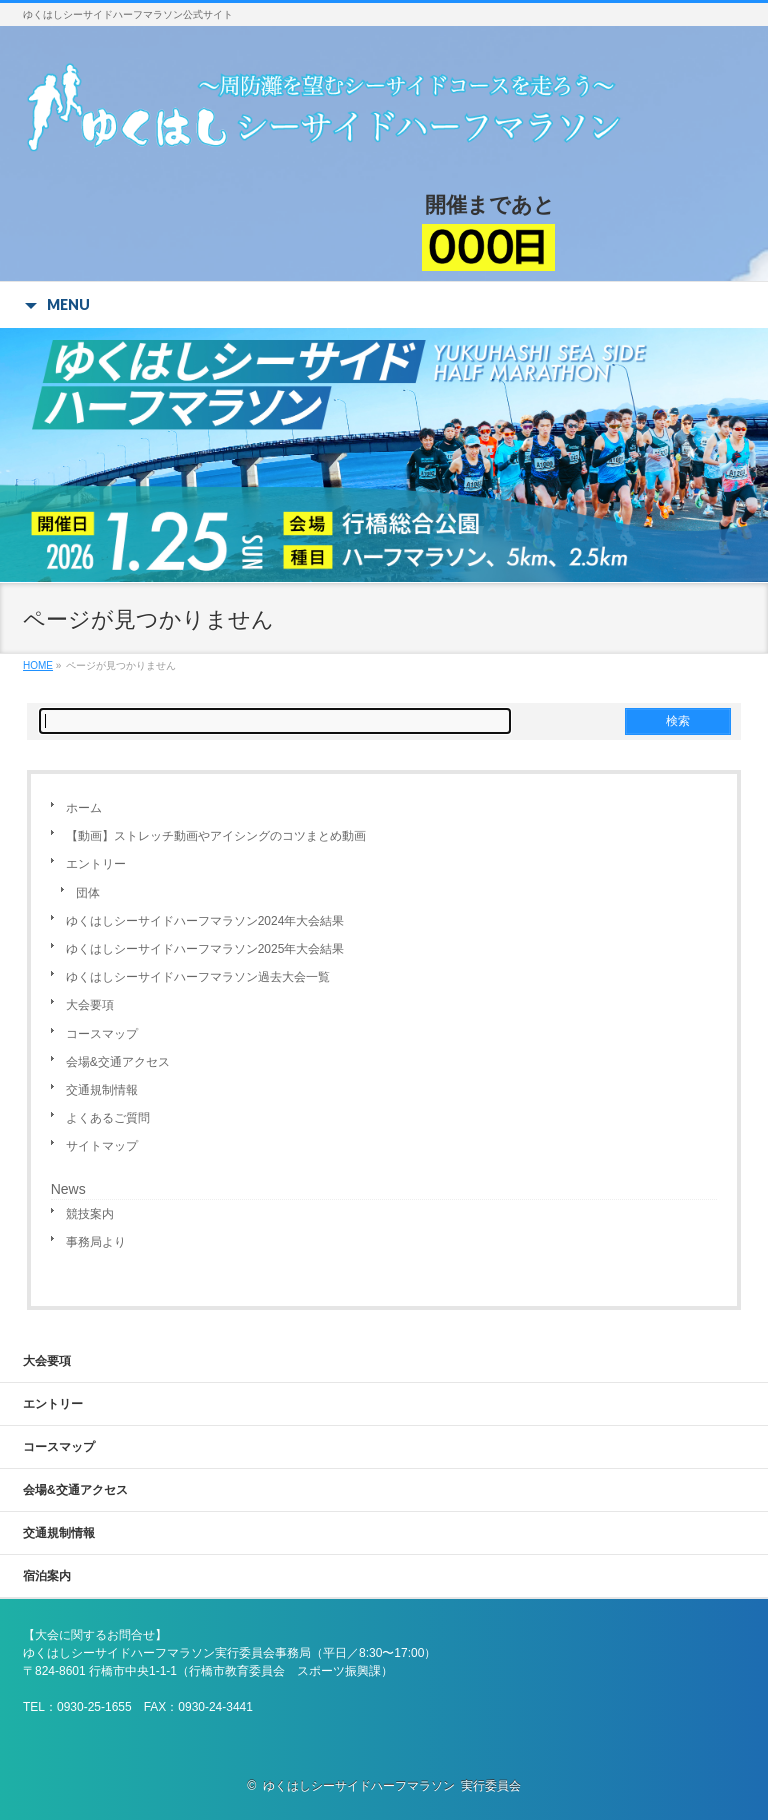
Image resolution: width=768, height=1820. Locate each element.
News (68, 1189)
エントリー (96, 864)
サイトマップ (102, 1146)
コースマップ (102, 1034)
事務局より (96, 1242)
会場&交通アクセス (118, 1062)
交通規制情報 (102, 1090)
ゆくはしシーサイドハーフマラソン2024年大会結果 (205, 921)
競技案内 (90, 1214)
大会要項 (90, 1005)
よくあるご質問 (108, 1118)
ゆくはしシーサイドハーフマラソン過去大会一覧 (198, 977)
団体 (88, 893)
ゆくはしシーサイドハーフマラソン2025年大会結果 (205, 949)
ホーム (84, 808)
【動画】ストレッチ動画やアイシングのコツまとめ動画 (216, 836)
